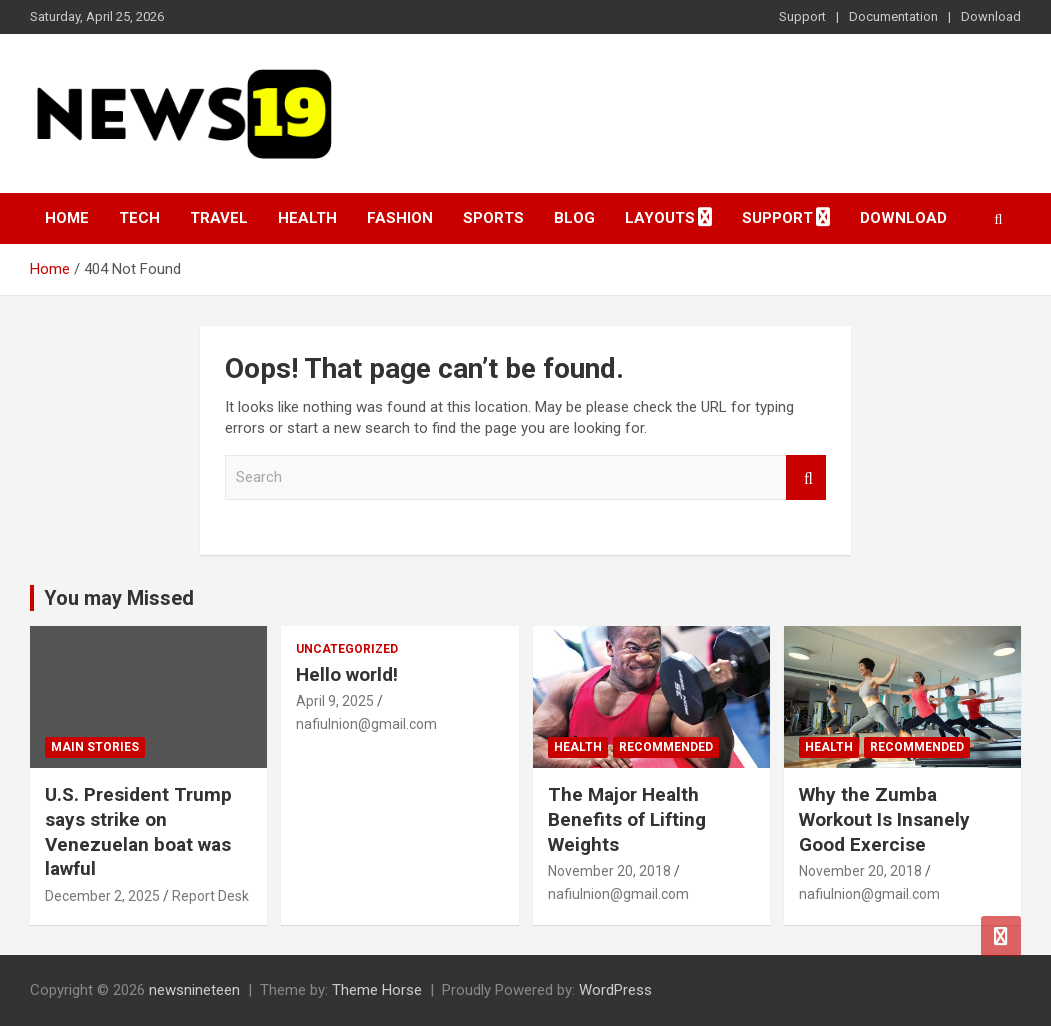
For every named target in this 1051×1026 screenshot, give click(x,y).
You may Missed (119, 598)
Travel (219, 218)
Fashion (400, 218)
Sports (493, 218)
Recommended (666, 747)
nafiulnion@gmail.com (366, 724)
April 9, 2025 (335, 701)
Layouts (660, 218)
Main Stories (95, 747)
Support (802, 16)
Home (67, 218)
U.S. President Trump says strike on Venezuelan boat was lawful (138, 831)
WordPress (615, 990)
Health (307, 218)
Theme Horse (377, 990)
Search (806, 477)
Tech (139, 218)
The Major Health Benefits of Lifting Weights (627, 819)
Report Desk (210, 896)
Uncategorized (347, 649)
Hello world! (347, 674)
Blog (574, 218)
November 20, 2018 (609, 871)
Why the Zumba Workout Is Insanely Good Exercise (884, 819)
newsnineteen (194, 990)
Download (991, 16)
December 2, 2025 (102, 896)
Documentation (893, 16)
